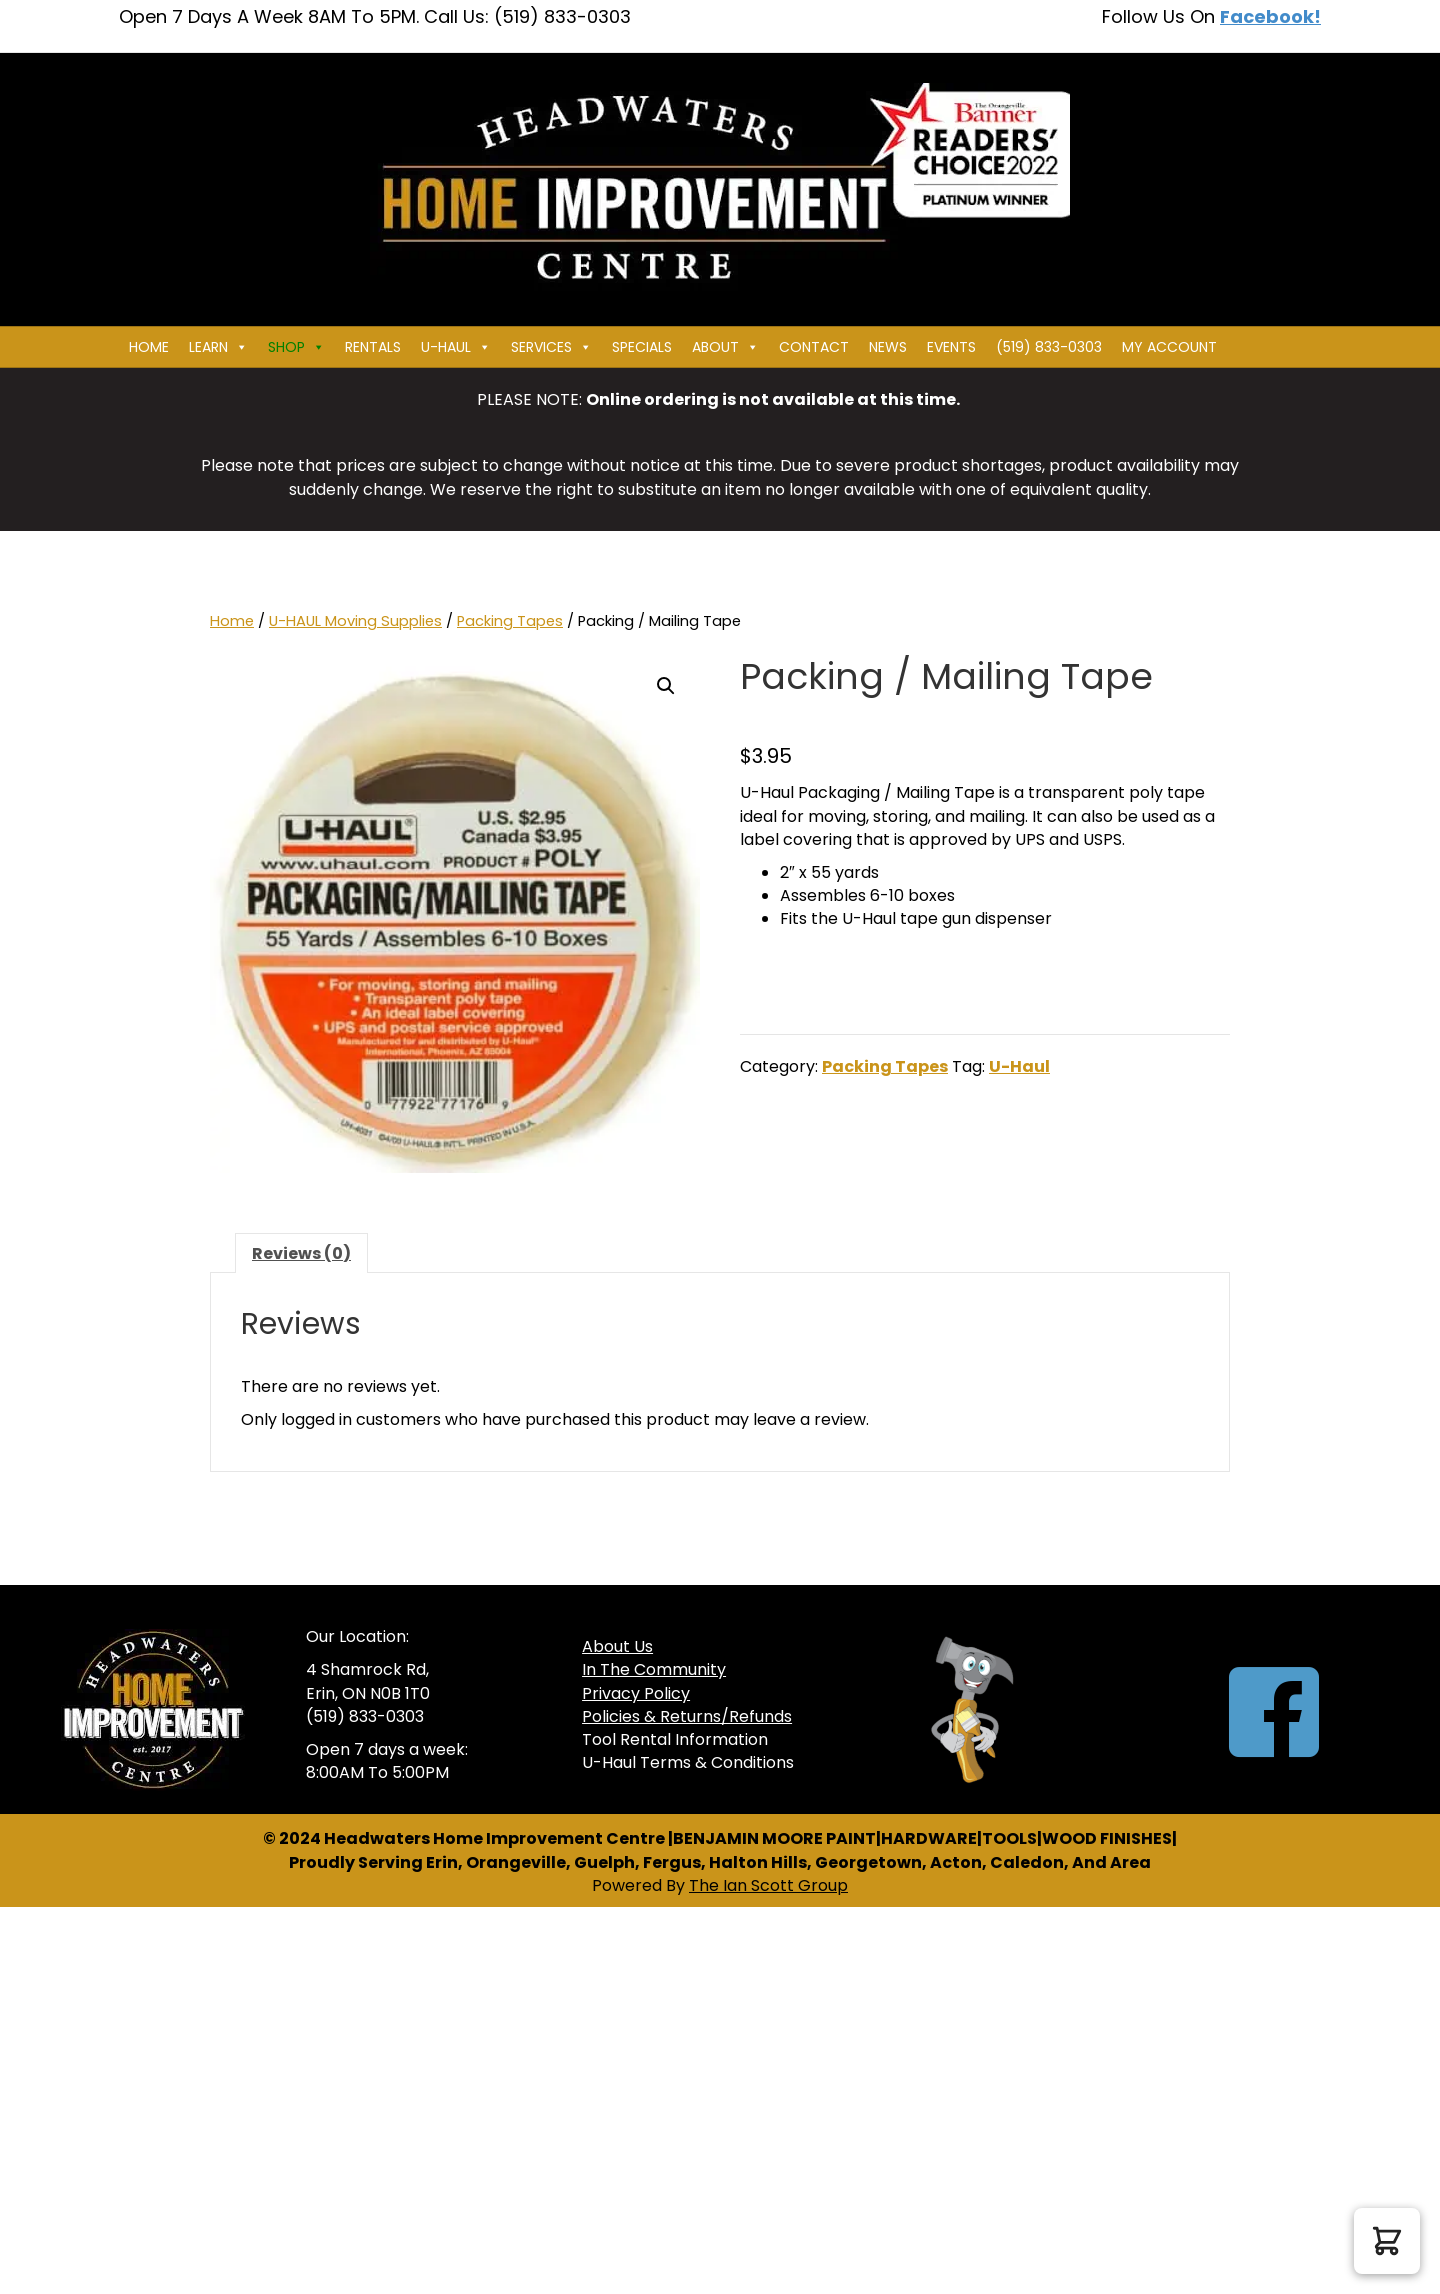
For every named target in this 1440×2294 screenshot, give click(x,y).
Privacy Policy (636, 1693)
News (888, 347)
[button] (666, 686)
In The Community (654, 1669)
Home (149, 347)
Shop (296, 347)
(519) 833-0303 (1049, 347)
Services (551, 347)
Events (951, 347)
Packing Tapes (510, 621)
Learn (218, 347)
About (725, 347)
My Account (1169, 347)
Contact (814, 347)
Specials (642, 347)
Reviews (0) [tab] (301, 1253)
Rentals (373, 347)
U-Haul (1019, 1066)
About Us (617, 1646)
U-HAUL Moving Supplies (355, 621)
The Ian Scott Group (768, 1885)
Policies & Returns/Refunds (687, 1716)
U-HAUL (456, 347)
